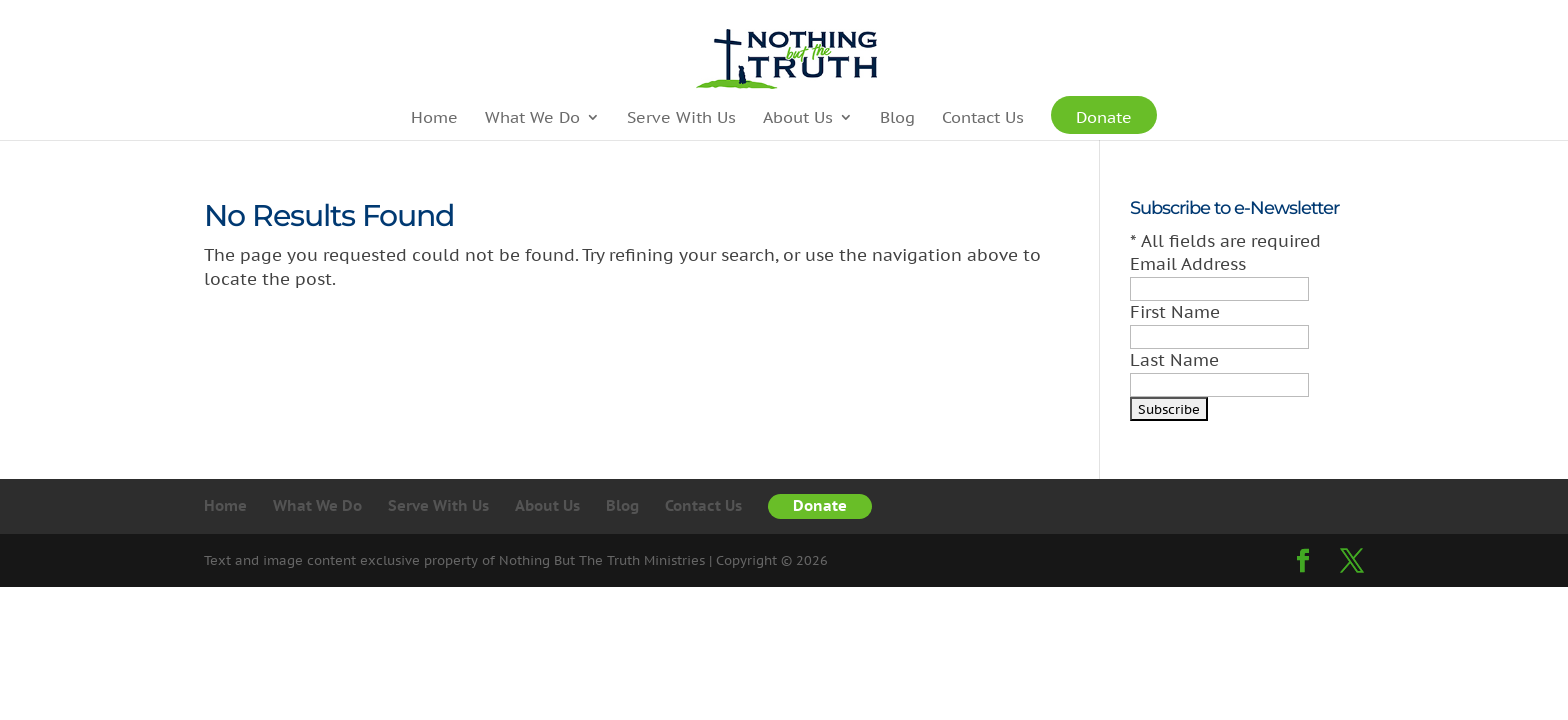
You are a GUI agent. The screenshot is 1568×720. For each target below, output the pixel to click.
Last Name (1174, 360)
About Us (798, 118)
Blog (897, 118)
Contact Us (983, 118)
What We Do (532, 118)
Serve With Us (681, 118)
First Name (1175, 312)
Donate (1104, 122)
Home (434, 118)
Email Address (1188, 264)
